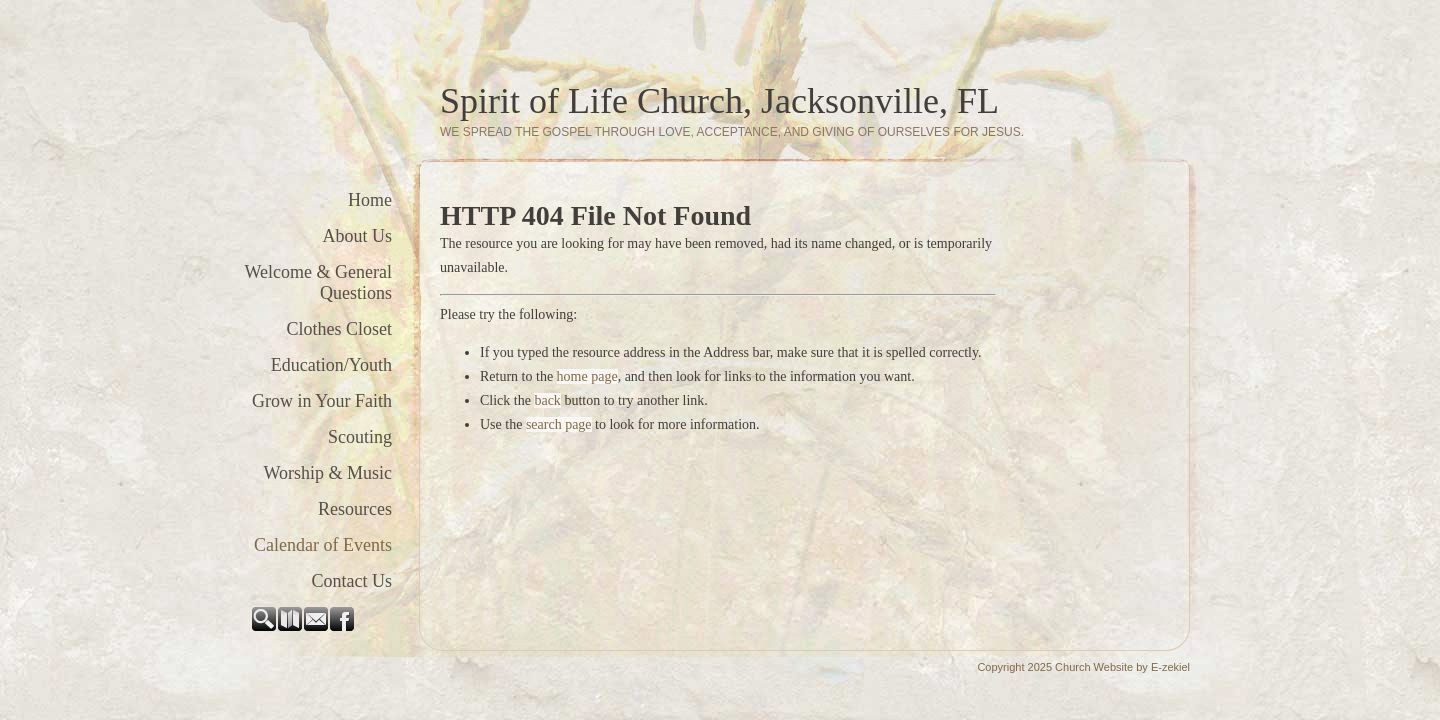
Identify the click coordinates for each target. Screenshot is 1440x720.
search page (559, 424)
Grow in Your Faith (322, 401)
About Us (357, 236)
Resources (355, 509)
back (547, 400)
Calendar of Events (323, 545)
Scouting (360, 437)
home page (587, 376)
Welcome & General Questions (318, 282)
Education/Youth (331, 365)
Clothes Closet (339, 329)
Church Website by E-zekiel (1122, 667)
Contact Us (352, 581)
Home (370, 200)
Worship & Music (327, 473)
